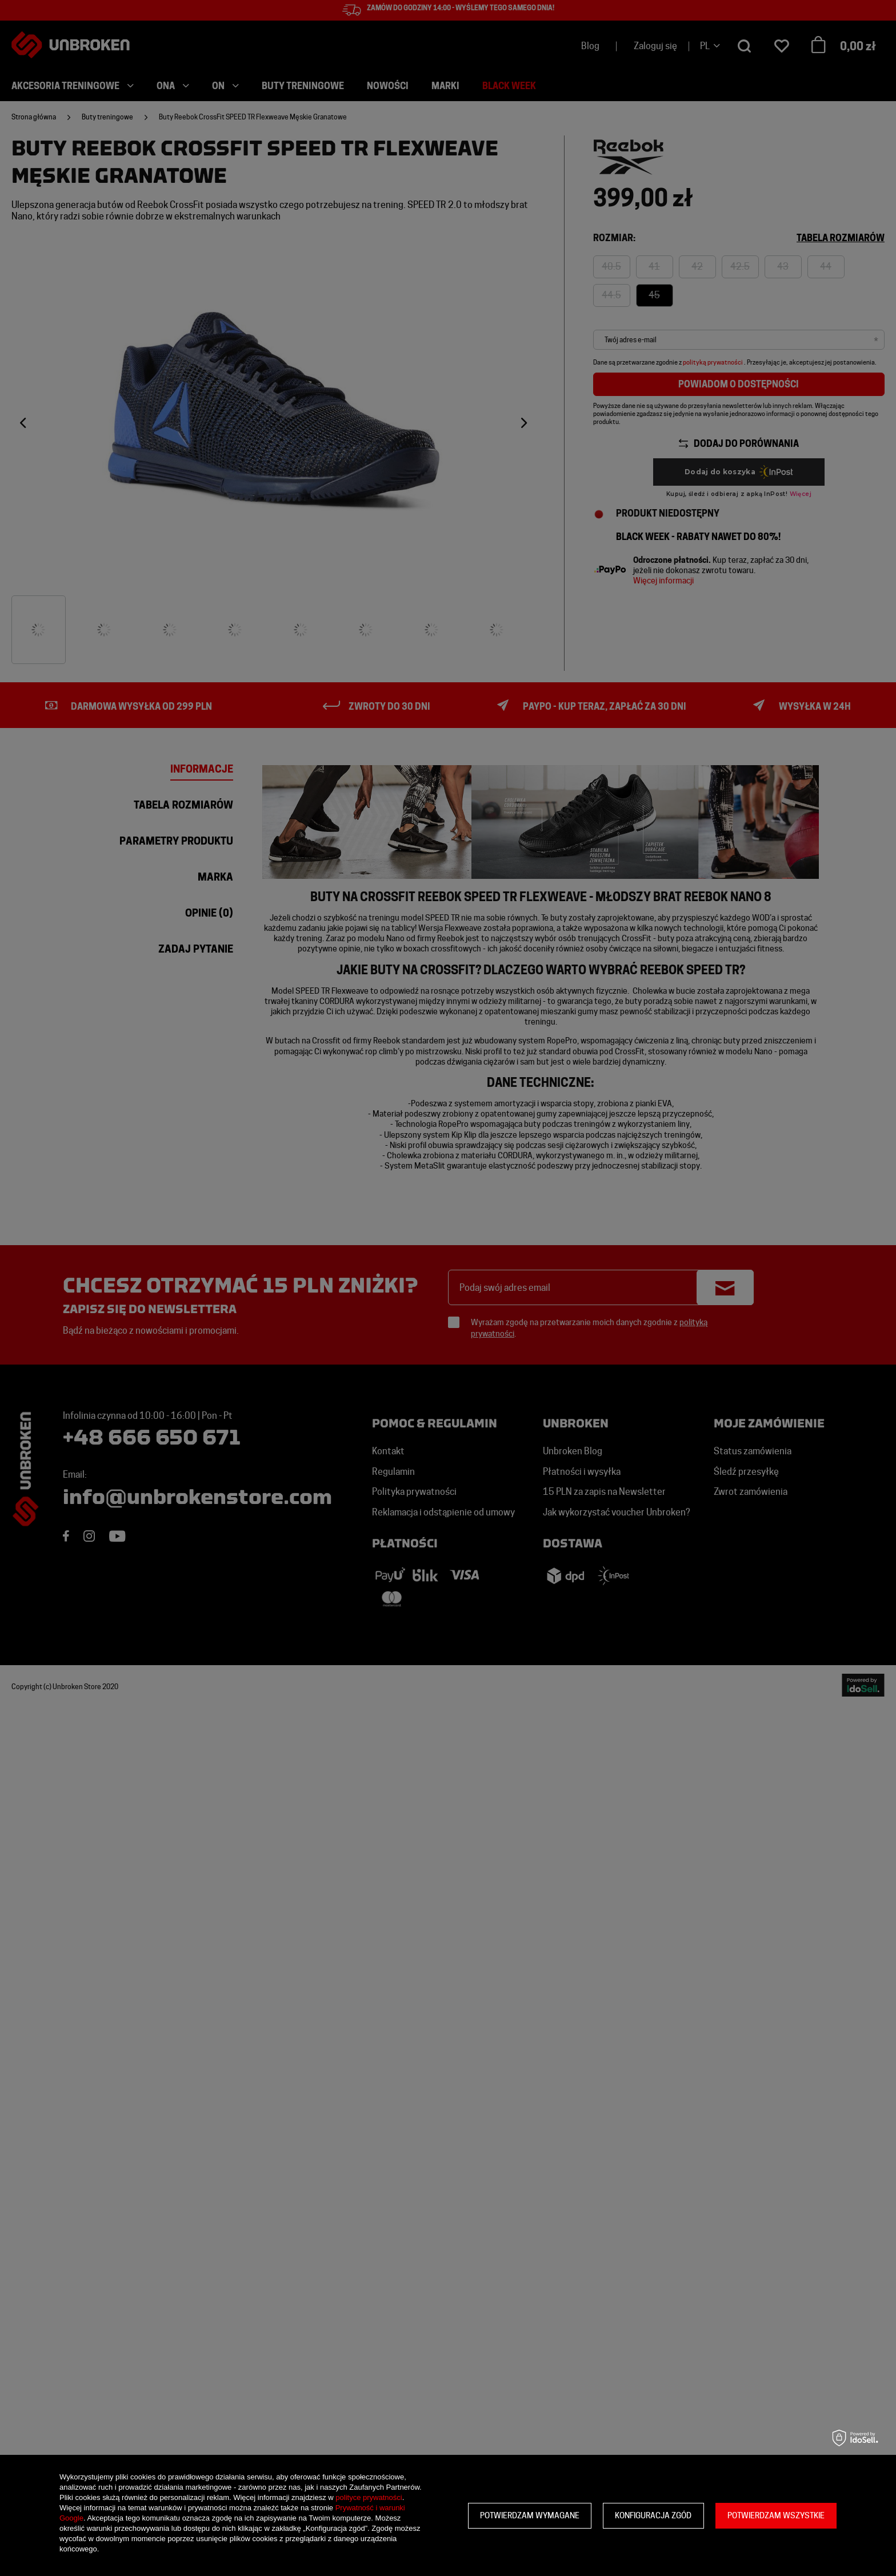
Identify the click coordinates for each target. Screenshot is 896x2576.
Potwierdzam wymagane (529, 2515)
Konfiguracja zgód (653, 2515)
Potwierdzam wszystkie (776, 2515)
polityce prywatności (368, 2497)
